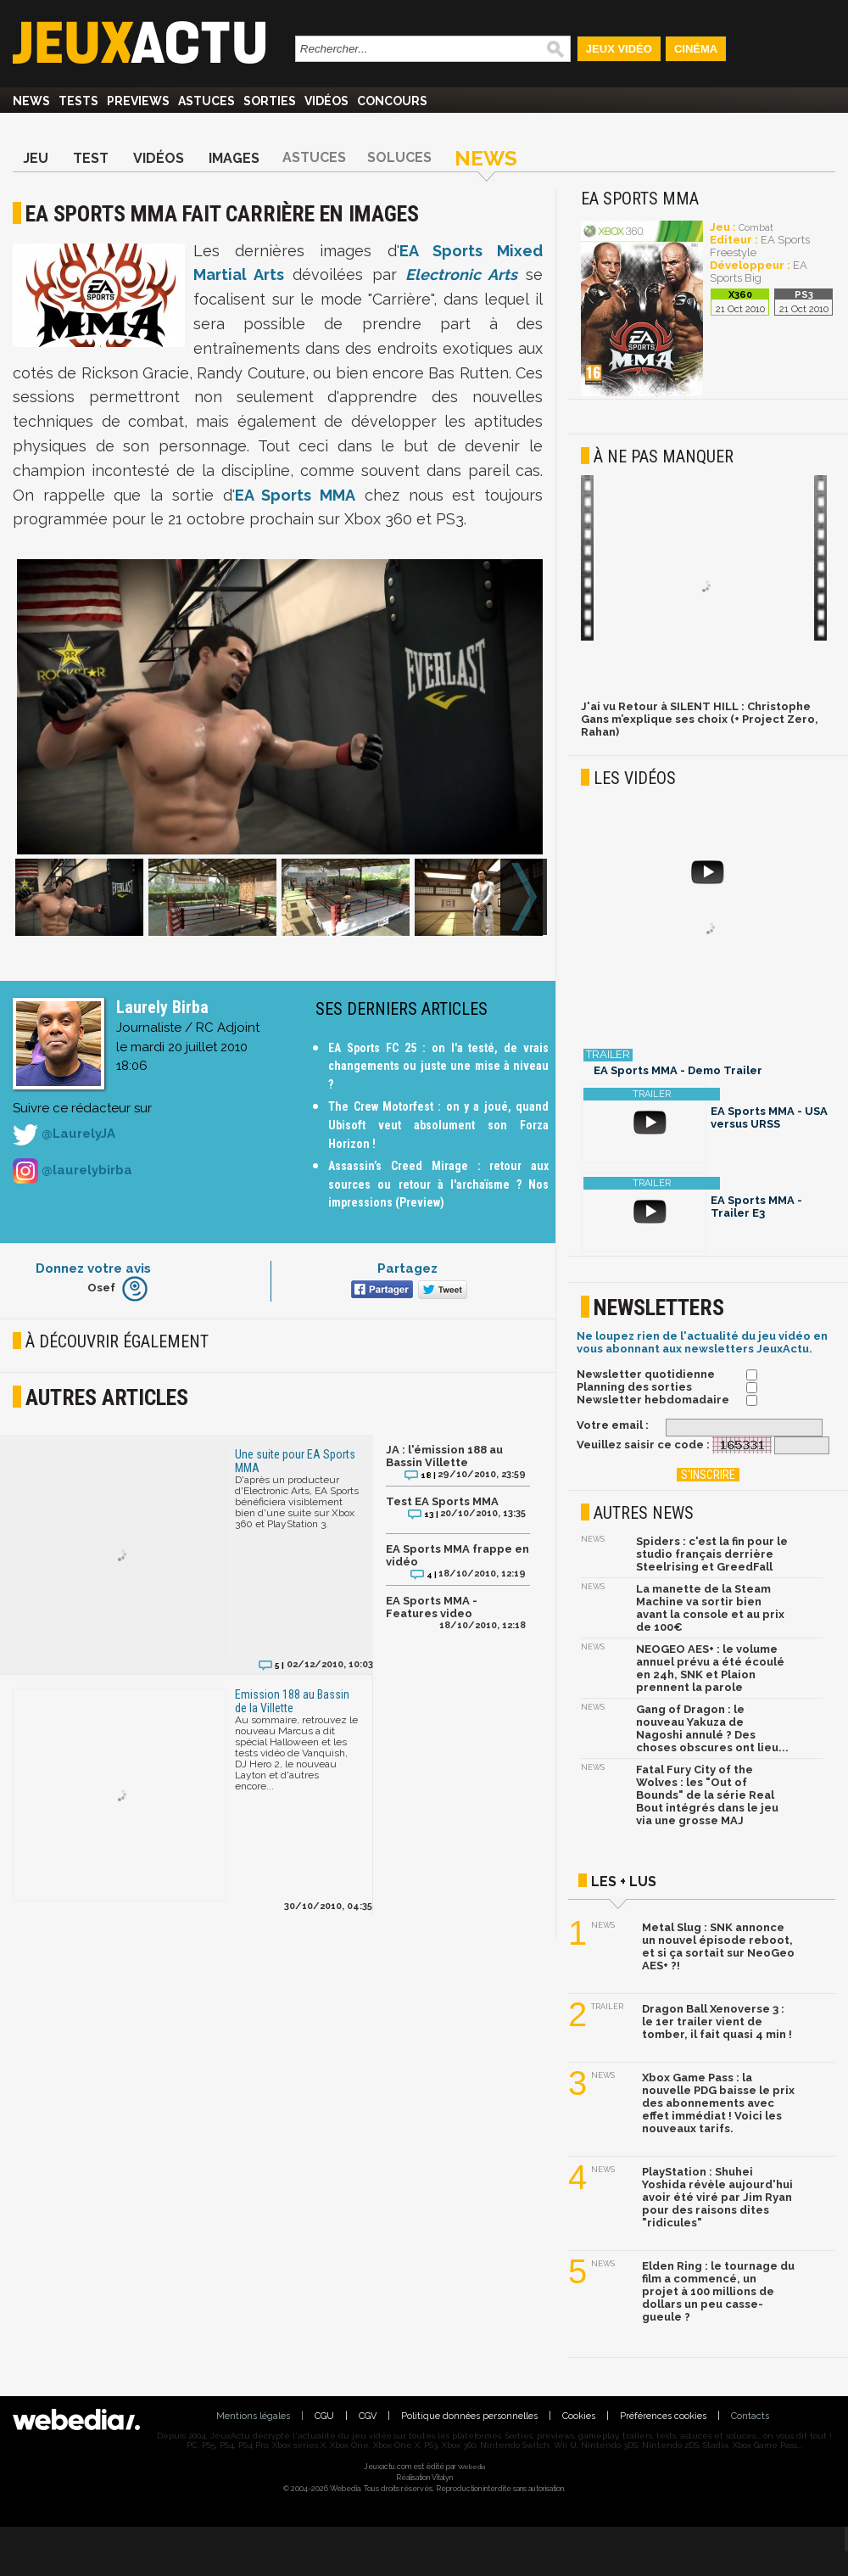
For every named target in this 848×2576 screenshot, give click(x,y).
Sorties (269, 101)
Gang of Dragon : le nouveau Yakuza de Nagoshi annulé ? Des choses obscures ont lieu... (712, 1728)
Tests (78, 101)
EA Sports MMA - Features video (431, 1607)
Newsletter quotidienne (646, 1374)
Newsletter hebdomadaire (653, 1399)
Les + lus (623, 1881)
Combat (756, 227)
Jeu (35, 158)
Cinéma (695, 48)
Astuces (206, 101)
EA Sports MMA (295, 495)
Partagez (407, 1268)
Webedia (471, 2466)
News (31, 101)
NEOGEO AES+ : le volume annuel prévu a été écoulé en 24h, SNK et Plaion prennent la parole (710, 1668)
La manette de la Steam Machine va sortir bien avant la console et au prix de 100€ (710, 1607)
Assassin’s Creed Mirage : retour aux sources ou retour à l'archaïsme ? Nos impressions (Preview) (438, 1184)
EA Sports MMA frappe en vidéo (457, 1555)
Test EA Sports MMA (442, 1501)
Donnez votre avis (93, 1268)
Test (91, 158)
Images (234, 158)
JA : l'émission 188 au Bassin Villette (444, 1456)
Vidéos (326, 101)
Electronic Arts (461, 274)
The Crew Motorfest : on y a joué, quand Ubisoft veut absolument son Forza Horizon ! (438, 1125)
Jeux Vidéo (619, 48)
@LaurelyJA (64, 1134)
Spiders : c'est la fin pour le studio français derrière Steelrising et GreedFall (712, 1554)
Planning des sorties (634, 1386)
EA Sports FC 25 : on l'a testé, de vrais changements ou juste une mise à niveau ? (438, 1066)
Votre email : (613, 1425)
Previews (138, 101)
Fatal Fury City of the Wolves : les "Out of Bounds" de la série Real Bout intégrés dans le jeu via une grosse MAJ (707, 1795)
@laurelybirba (72, 1171)
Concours (392, 101)
